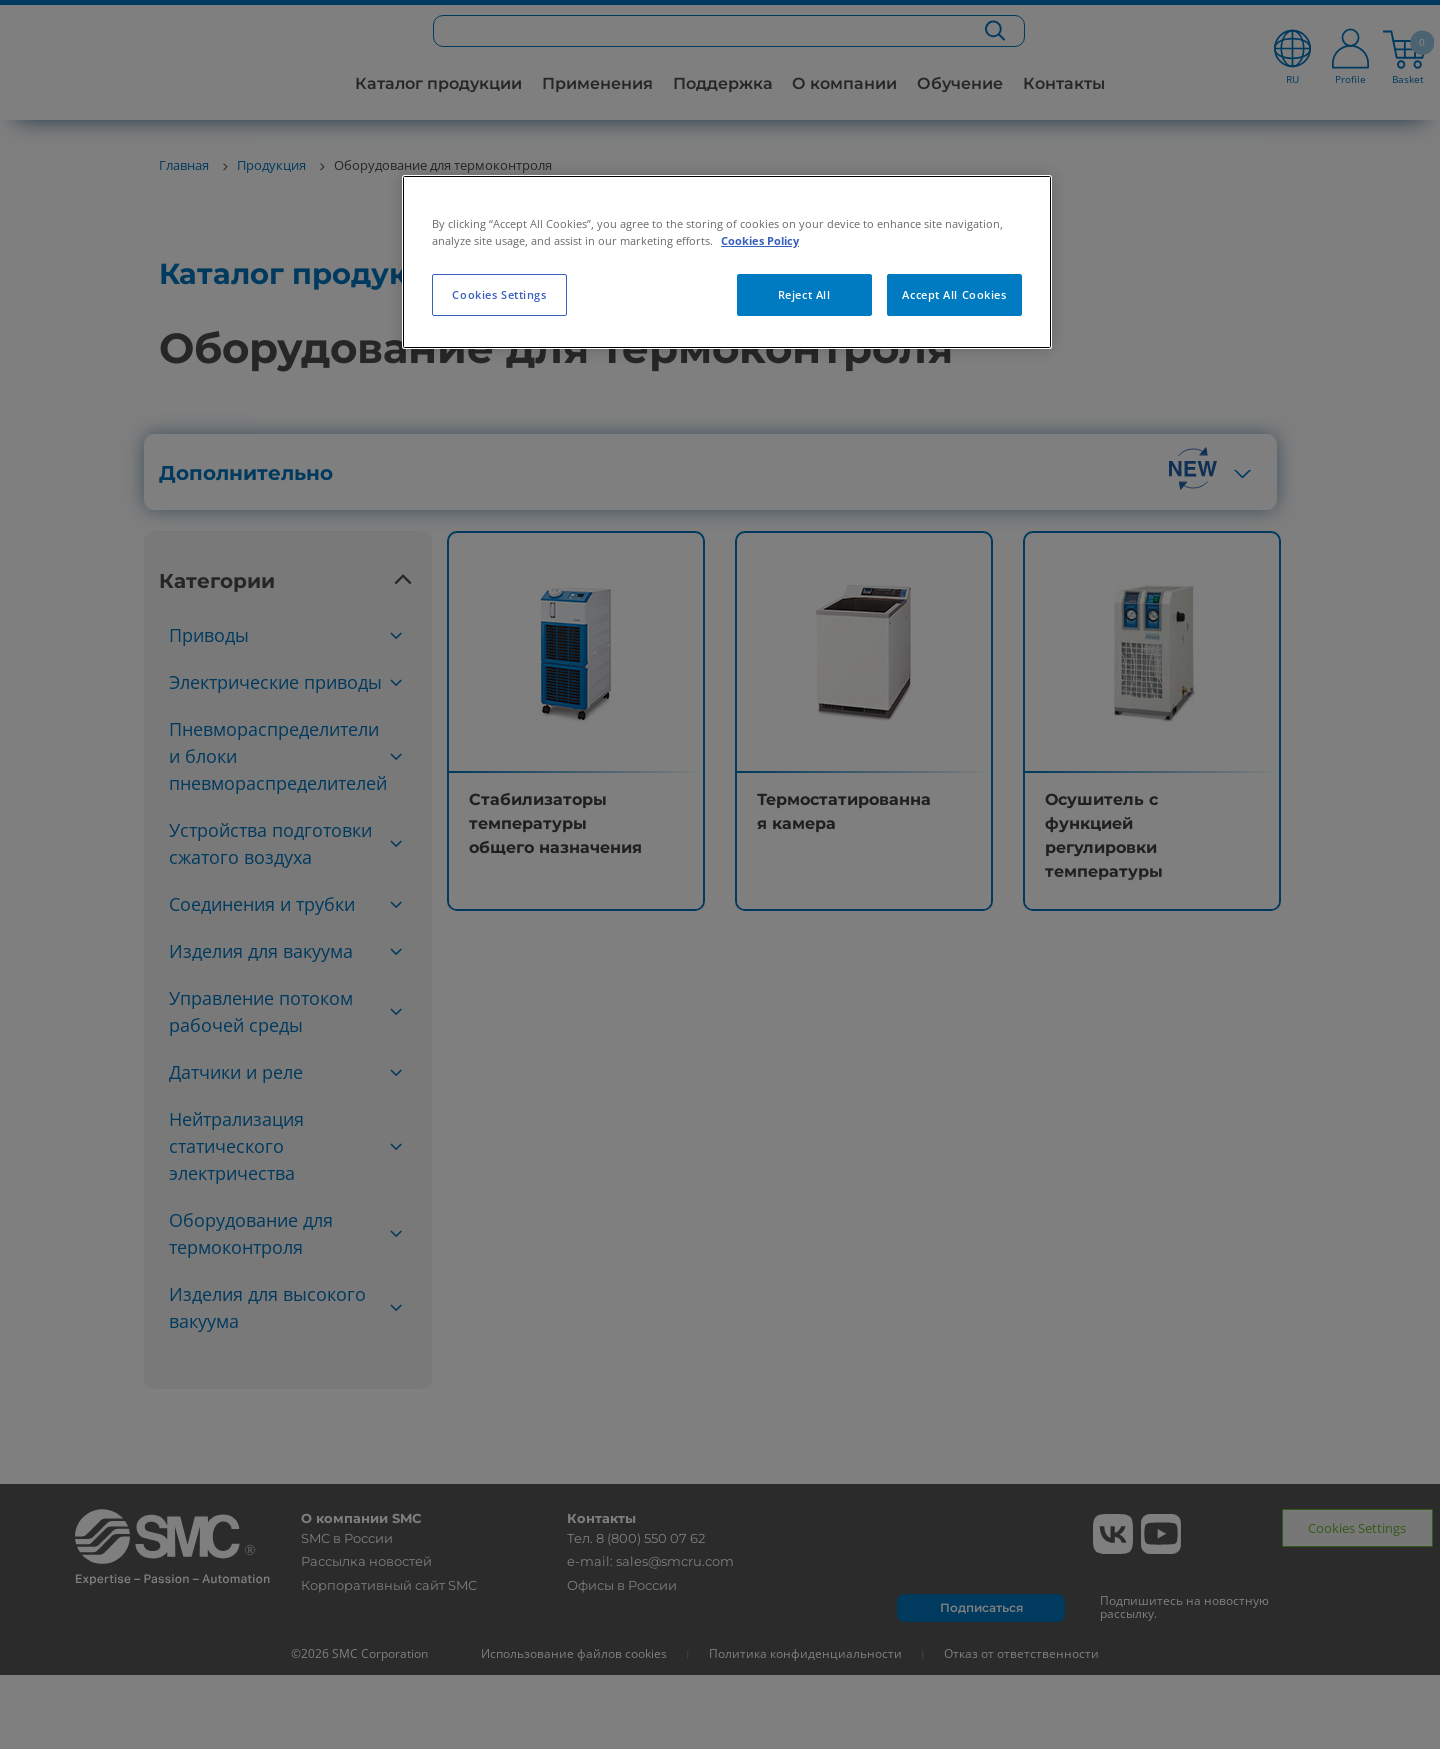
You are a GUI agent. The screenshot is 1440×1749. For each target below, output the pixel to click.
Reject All (804, 294)
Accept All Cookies (954, 294)
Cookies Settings (499, 294)
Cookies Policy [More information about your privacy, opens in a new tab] (760, 240)
